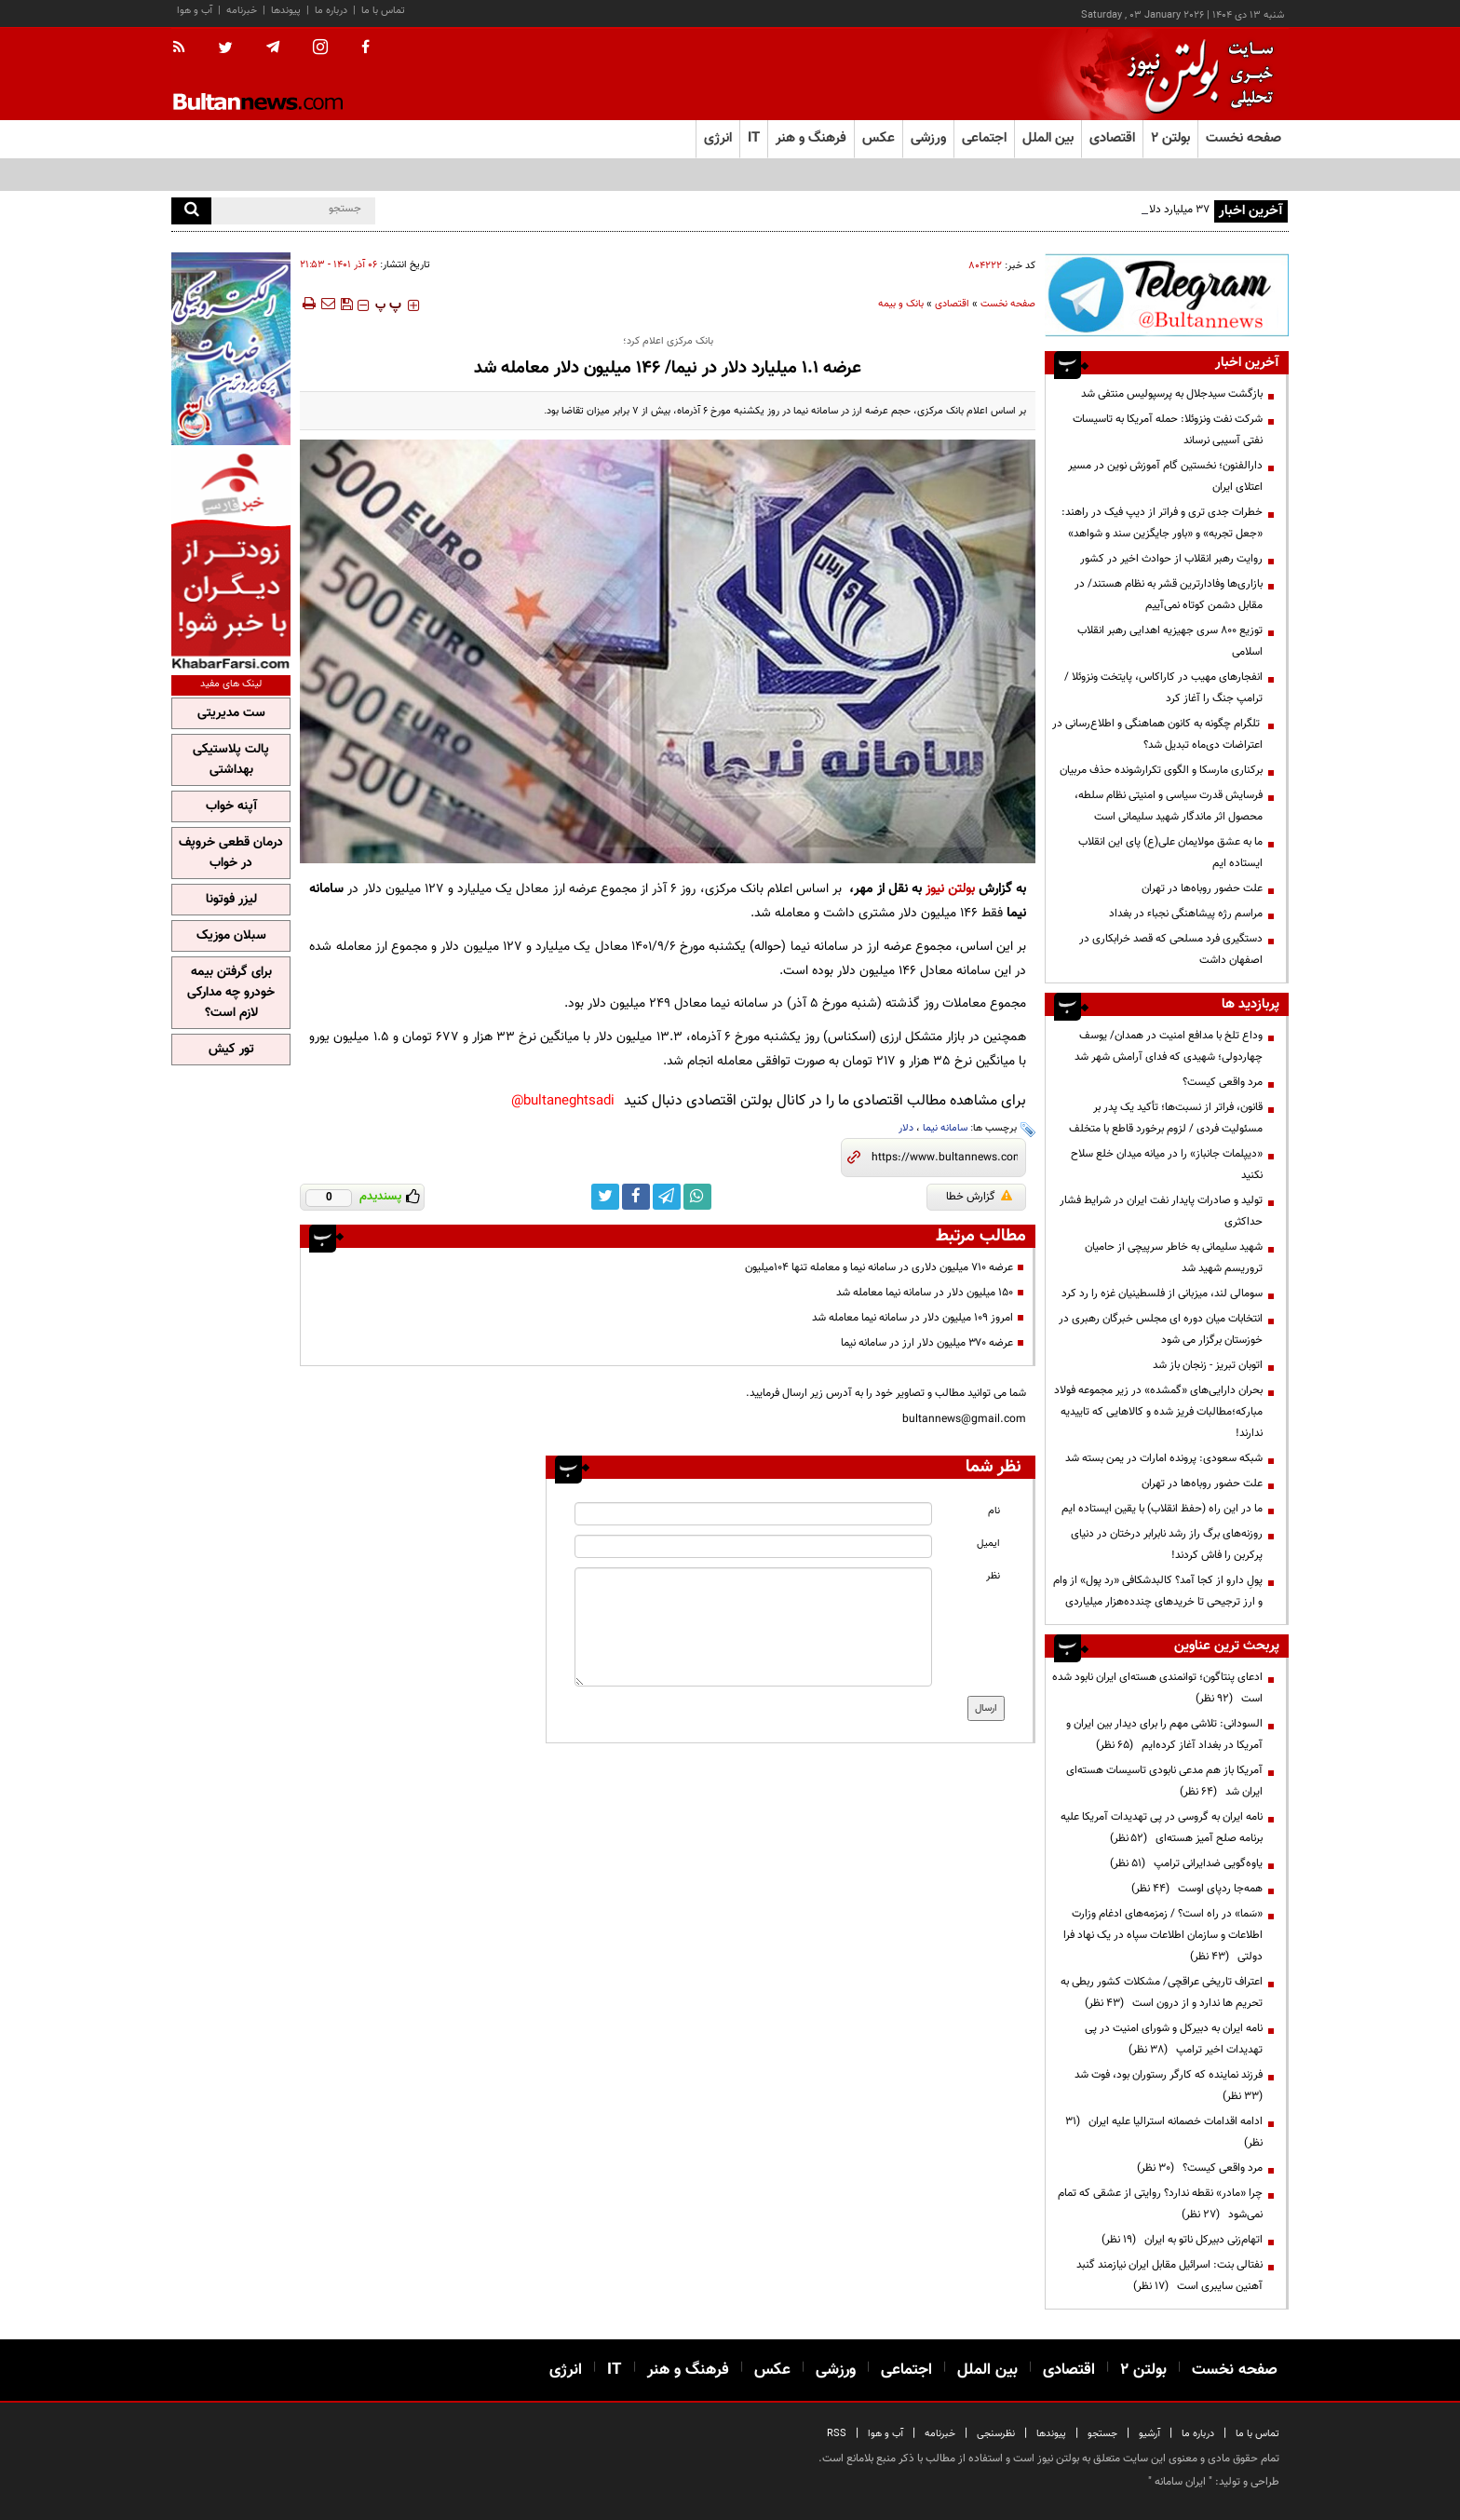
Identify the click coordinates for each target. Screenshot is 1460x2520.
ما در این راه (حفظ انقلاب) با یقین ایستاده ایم (1162, 1508)
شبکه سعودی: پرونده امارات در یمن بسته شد (1164, 1458)
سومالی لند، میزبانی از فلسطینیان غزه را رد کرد (1162, 1293)
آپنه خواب (231, 806)
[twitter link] (605, 1197)
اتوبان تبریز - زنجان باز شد (1208, 1365)
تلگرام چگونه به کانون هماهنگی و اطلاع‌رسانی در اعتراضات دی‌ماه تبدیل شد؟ (1157, 734)
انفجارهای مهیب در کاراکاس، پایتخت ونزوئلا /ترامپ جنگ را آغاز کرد (1163, 688)
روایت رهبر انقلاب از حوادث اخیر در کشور (1171, 558)
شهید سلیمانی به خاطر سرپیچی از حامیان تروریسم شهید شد (1174, 1258)
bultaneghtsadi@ (563, 1101)
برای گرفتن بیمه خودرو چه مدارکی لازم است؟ (231, 992)
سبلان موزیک (231, 936)
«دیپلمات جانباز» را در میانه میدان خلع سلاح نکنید (1167, 1164)
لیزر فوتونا (231, 899)
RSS (836, 2434)
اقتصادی (952, 304)
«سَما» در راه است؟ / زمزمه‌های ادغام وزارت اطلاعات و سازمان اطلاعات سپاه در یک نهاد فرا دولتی (1163, 1935)
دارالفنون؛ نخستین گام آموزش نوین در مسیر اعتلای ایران (1165, 476)
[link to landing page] (1195, 74)
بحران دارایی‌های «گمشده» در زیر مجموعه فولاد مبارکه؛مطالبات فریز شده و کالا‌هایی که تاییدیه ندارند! (1158, 1412)
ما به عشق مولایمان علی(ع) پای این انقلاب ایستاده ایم (1170, 852)
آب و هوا (194, 11)
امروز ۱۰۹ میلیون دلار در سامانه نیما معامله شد (912, 1317)
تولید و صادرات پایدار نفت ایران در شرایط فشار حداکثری (1161, 1211)
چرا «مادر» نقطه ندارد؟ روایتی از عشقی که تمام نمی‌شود (1160, 2204)
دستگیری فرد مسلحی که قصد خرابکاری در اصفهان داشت (1171, 949)
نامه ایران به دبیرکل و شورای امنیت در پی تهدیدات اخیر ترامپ (1174, 2039)
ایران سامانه (1180, 2481)
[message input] (753, 1627)
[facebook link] (636, 1197)
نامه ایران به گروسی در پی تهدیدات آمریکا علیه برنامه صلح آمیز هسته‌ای (1162, 1828)
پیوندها (286, 11)
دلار (906, 1128)
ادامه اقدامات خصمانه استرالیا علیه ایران (1164, 2132)
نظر (993, 1576)
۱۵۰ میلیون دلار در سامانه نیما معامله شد (924, 1292)
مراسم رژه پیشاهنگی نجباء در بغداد (1186, 913)
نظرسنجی (996, 2434)
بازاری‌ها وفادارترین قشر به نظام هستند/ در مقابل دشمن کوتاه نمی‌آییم (1169, 595)
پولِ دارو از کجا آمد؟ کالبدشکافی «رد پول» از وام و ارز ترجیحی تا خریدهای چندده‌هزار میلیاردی (1158, 1591)
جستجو (1102, 2434)
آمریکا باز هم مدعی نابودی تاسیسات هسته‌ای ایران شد (1164, 1781)
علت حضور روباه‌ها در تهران (1202, 888)
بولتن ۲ (1170, 138)
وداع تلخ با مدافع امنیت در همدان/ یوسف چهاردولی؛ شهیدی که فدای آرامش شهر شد (1169, 1046)
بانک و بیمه (901, 304)
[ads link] (1167, 294)
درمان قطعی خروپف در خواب (231, 853)
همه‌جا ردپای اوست (1197, 1888)
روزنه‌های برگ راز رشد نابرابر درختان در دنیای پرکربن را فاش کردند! (1167, 1544)
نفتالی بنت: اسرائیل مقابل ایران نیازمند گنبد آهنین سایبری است (1169, 2275)
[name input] (753, 1513)
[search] (191, 210)
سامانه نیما (945, 1128)
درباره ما (331, 11)
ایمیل (988, 1543)
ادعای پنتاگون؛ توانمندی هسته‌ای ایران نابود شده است (1157, 1688)
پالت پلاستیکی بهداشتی (231, 759)
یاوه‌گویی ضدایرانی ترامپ (1186, 1863)
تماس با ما (383, 11)
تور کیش (231, 1049)
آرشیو (1149, 2434)
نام (994, 1511)
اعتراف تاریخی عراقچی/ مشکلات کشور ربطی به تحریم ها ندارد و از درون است (1162, 1992)
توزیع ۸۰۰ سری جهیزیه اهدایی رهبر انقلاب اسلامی (1170, 641)
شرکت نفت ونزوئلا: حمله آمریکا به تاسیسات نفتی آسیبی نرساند (1168, 430)
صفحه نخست (1243, 138)
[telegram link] (667, 1197)
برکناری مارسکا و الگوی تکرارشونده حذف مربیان (1161, 770)
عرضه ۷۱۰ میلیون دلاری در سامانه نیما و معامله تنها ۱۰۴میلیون (879, 1267)
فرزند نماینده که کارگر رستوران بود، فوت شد (1166, 2085)
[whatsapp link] (697, 1197)
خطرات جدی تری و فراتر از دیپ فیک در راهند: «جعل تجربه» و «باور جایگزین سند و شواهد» (1162, 523)
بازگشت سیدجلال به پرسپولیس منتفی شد (1172, 394)
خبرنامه (241, 11)
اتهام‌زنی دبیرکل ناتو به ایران (1182, 2239)
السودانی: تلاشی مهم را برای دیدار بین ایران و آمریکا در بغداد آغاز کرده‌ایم (1164, 1734)
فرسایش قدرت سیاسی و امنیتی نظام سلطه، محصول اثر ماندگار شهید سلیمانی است (1169, 806)
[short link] (945, 1157)
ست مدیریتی (231, 713)
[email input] (753, 1546)
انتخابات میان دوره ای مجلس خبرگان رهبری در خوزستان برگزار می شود (1161, 1329)
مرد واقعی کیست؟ (1223, 1082)
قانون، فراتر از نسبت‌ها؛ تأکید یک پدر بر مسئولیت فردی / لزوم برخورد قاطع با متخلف (1166, 1118)
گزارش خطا (979, 1196)
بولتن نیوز (950, 889)
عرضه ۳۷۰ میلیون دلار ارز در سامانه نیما (927, 1343)
